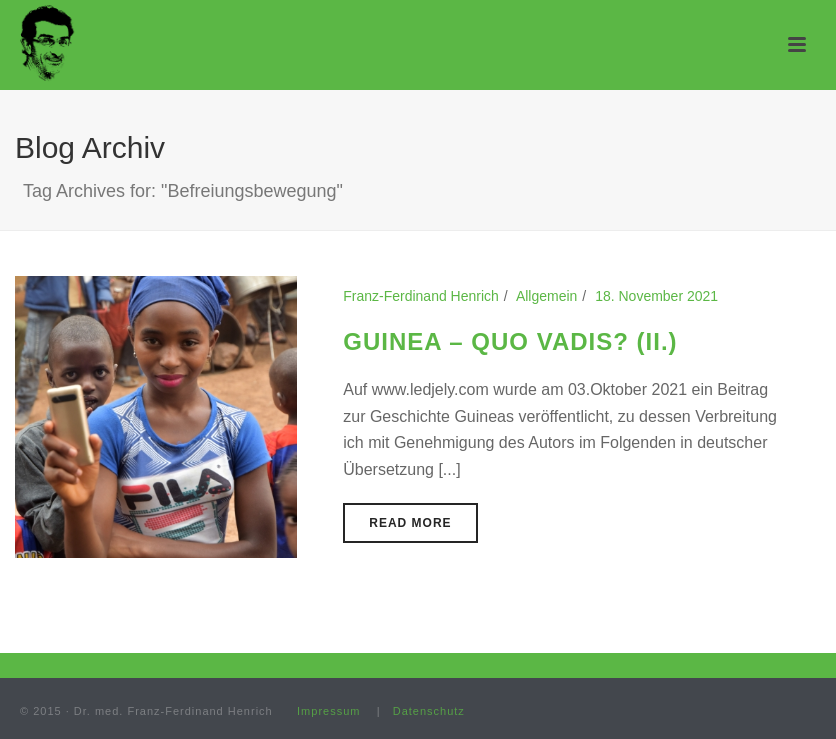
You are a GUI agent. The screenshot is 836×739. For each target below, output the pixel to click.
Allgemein (546, 296)
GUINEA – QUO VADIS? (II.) (510, 341)
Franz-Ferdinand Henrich (421, 296)
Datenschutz (429, 711)
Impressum (328, 711)
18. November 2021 (656, 296)
